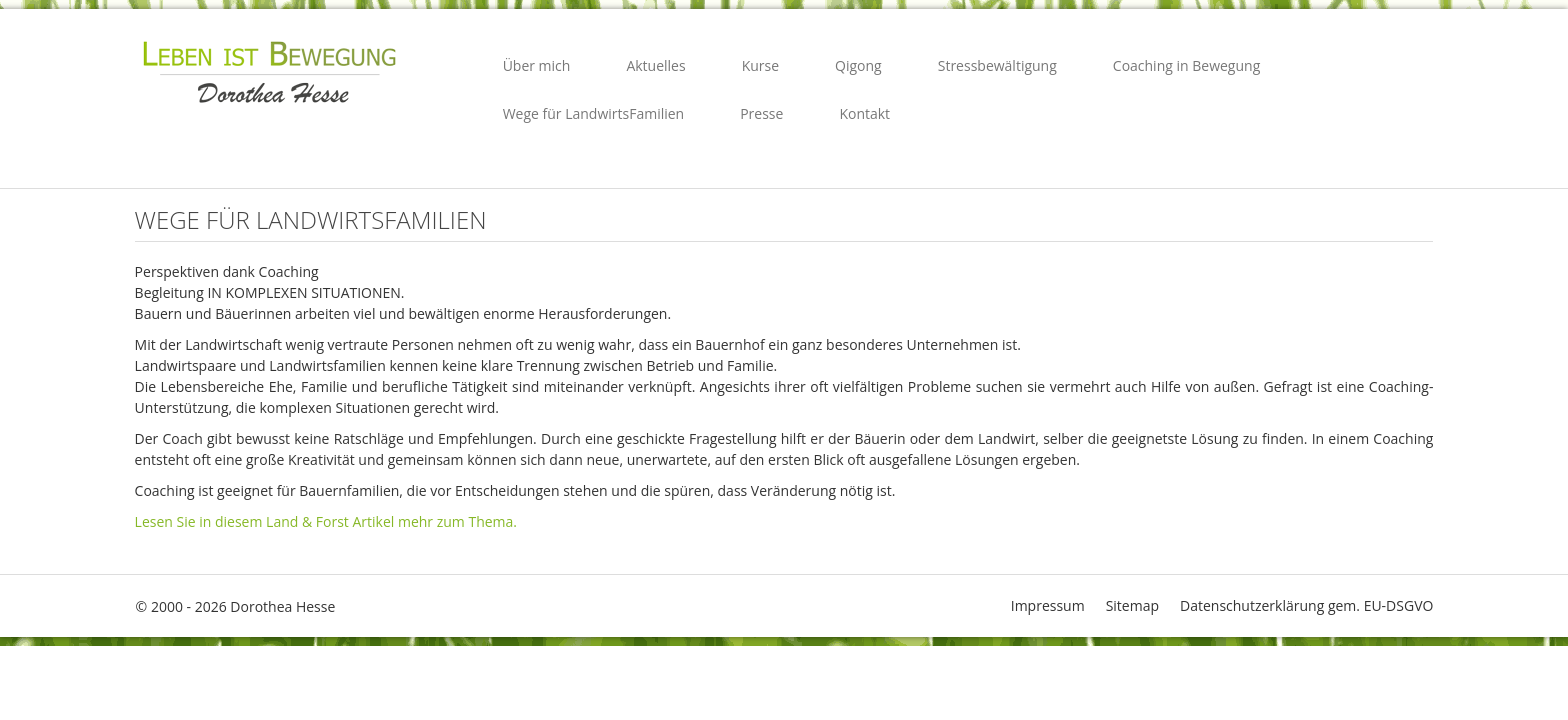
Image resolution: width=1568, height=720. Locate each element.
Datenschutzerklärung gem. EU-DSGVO (1306, 605)
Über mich (537, 65)
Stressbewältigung (997, 65)
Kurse (760, 65)
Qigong (858, 65)
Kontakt (864, 113)
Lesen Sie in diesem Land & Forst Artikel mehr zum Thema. (326, 521)
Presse (761, 113)
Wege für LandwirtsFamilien (594, 113)
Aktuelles (655, 65)
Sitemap (1132, 605)
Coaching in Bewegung (1186, 65)
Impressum (1048, 605)
